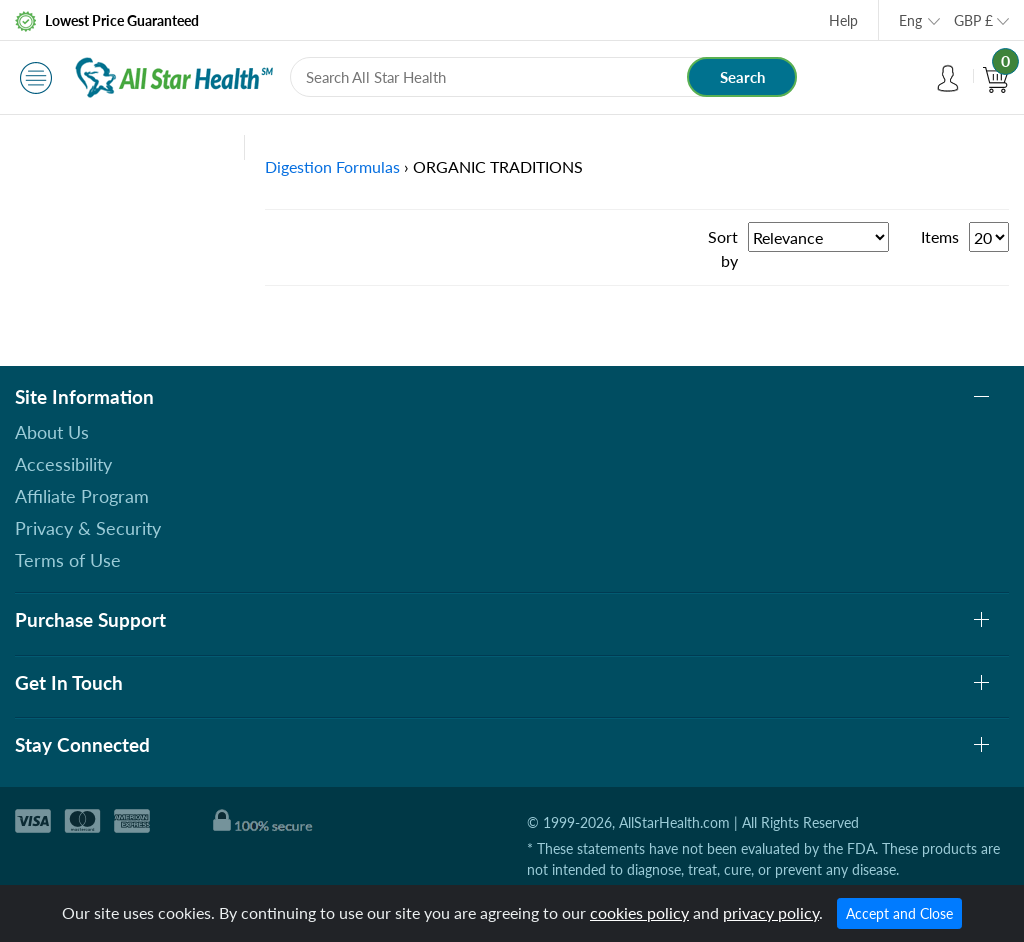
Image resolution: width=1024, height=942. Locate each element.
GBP (973, 20)
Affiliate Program (82, 496)
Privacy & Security (88, 528)
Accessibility (63, 464)
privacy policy (771, 912)
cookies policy (639, 912)
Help (843, 20)
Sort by (723, 248)
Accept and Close (899, 913)
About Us (52, 432)
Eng (910, 20)
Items (940, 236)
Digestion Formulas (332, 166)
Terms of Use (68, 560)
